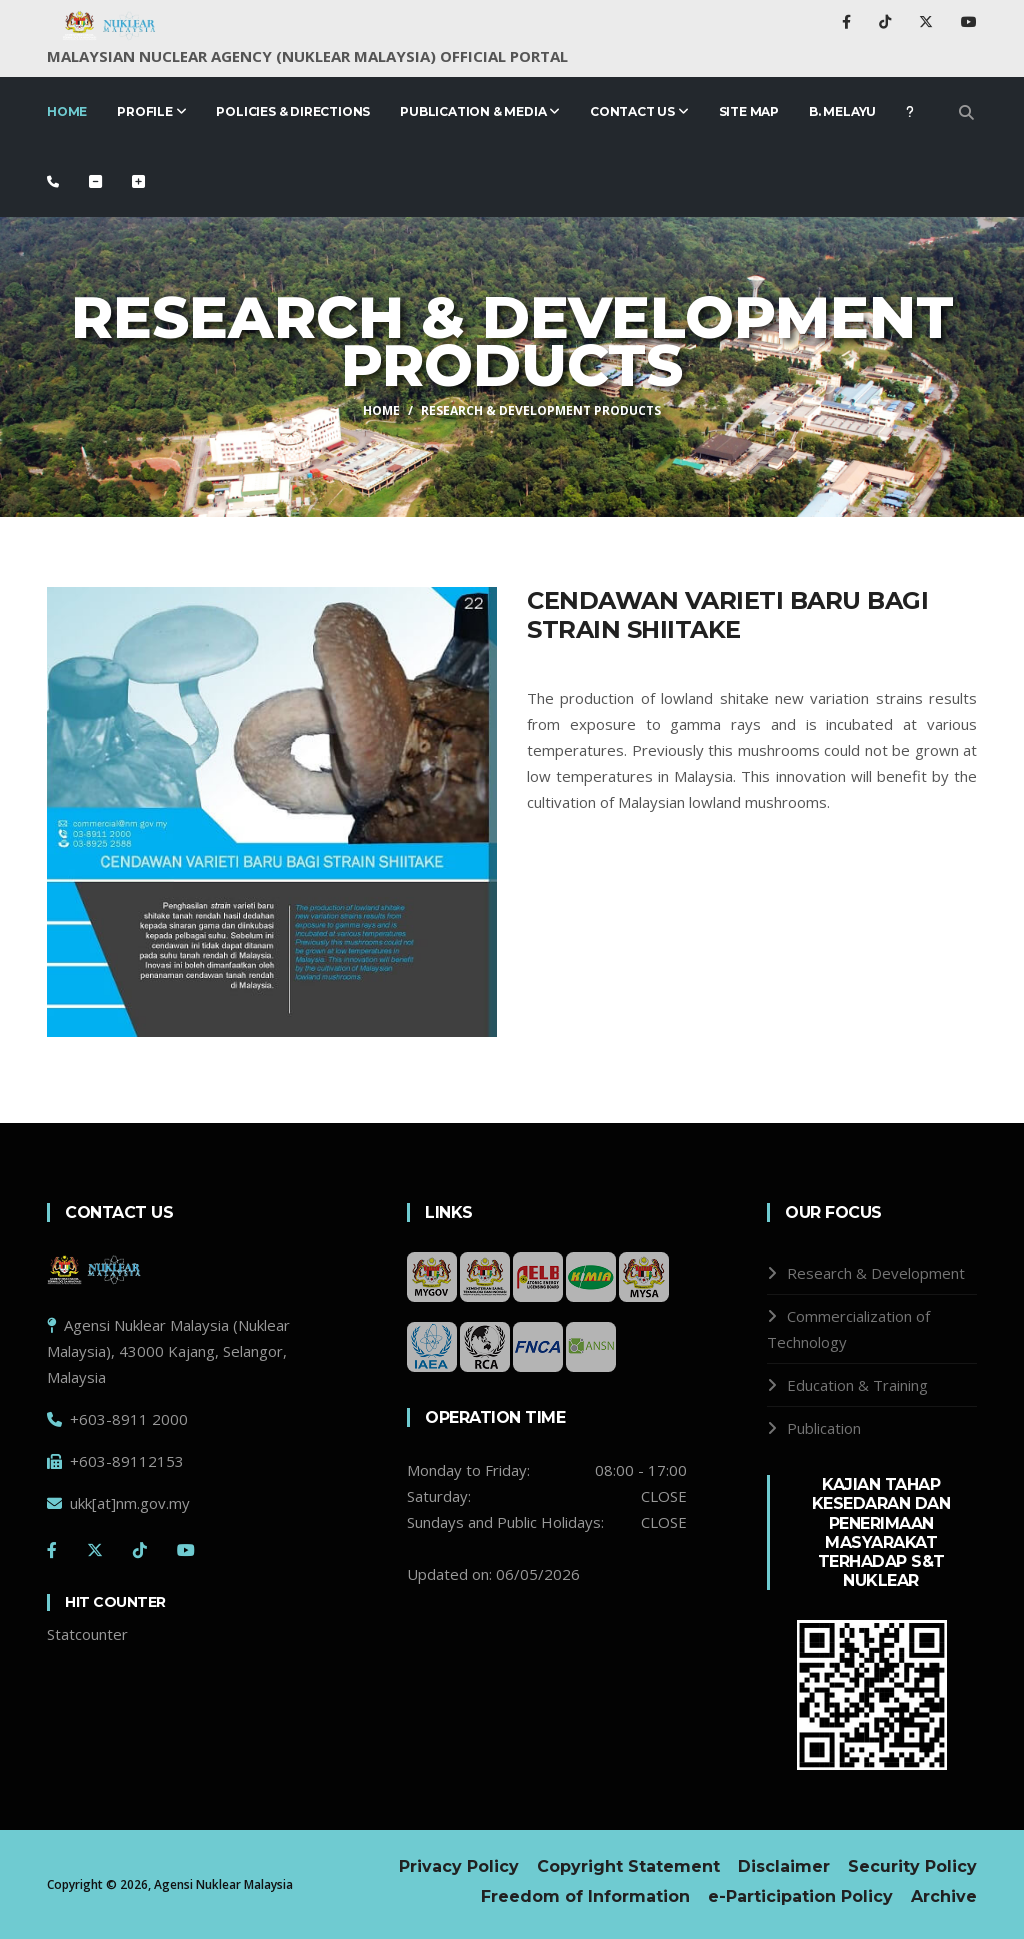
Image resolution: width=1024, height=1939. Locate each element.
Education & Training (857, 1385)
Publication (824, 1428)
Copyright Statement (628, 1866)
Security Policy (912, 1866)
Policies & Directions (293, 111)
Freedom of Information (585, 1896)
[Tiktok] (140, 1550)
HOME (381, 410)
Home (67, 111)
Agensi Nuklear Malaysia (223, 1884)
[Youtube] (186, 1550)
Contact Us (639, 111)
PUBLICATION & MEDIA (480, 111)
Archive (944, 1896)
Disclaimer (784, 1866)
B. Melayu (842, 111)
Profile (151, 111)
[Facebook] (52, 1550)
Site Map (749, 111)
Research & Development (876, 1273)
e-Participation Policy (800, 1896)
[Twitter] (95, 1550)
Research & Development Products (541, 410)
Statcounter (87, 1634)
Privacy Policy (459, 1866)
